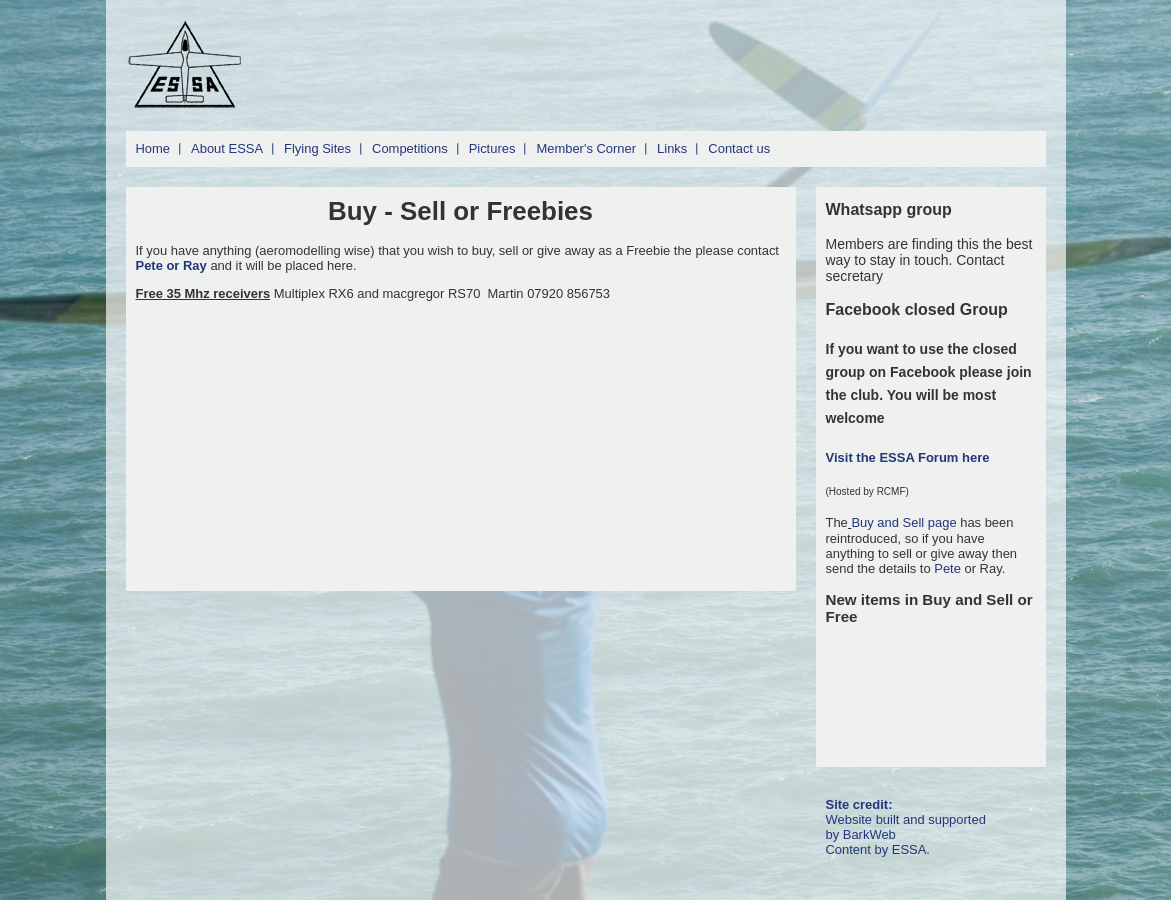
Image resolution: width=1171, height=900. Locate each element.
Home (153, 148)
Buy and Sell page (905, 522)
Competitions (410, 148)
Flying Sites (317, 148)
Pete (947, 568)
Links (672, 148)
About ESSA (227, 148)
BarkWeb (869, 834)
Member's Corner (586, 148)
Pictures (492, 148)
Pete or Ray (173, 265)
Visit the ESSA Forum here (908, 457)
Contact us (739, 148)
